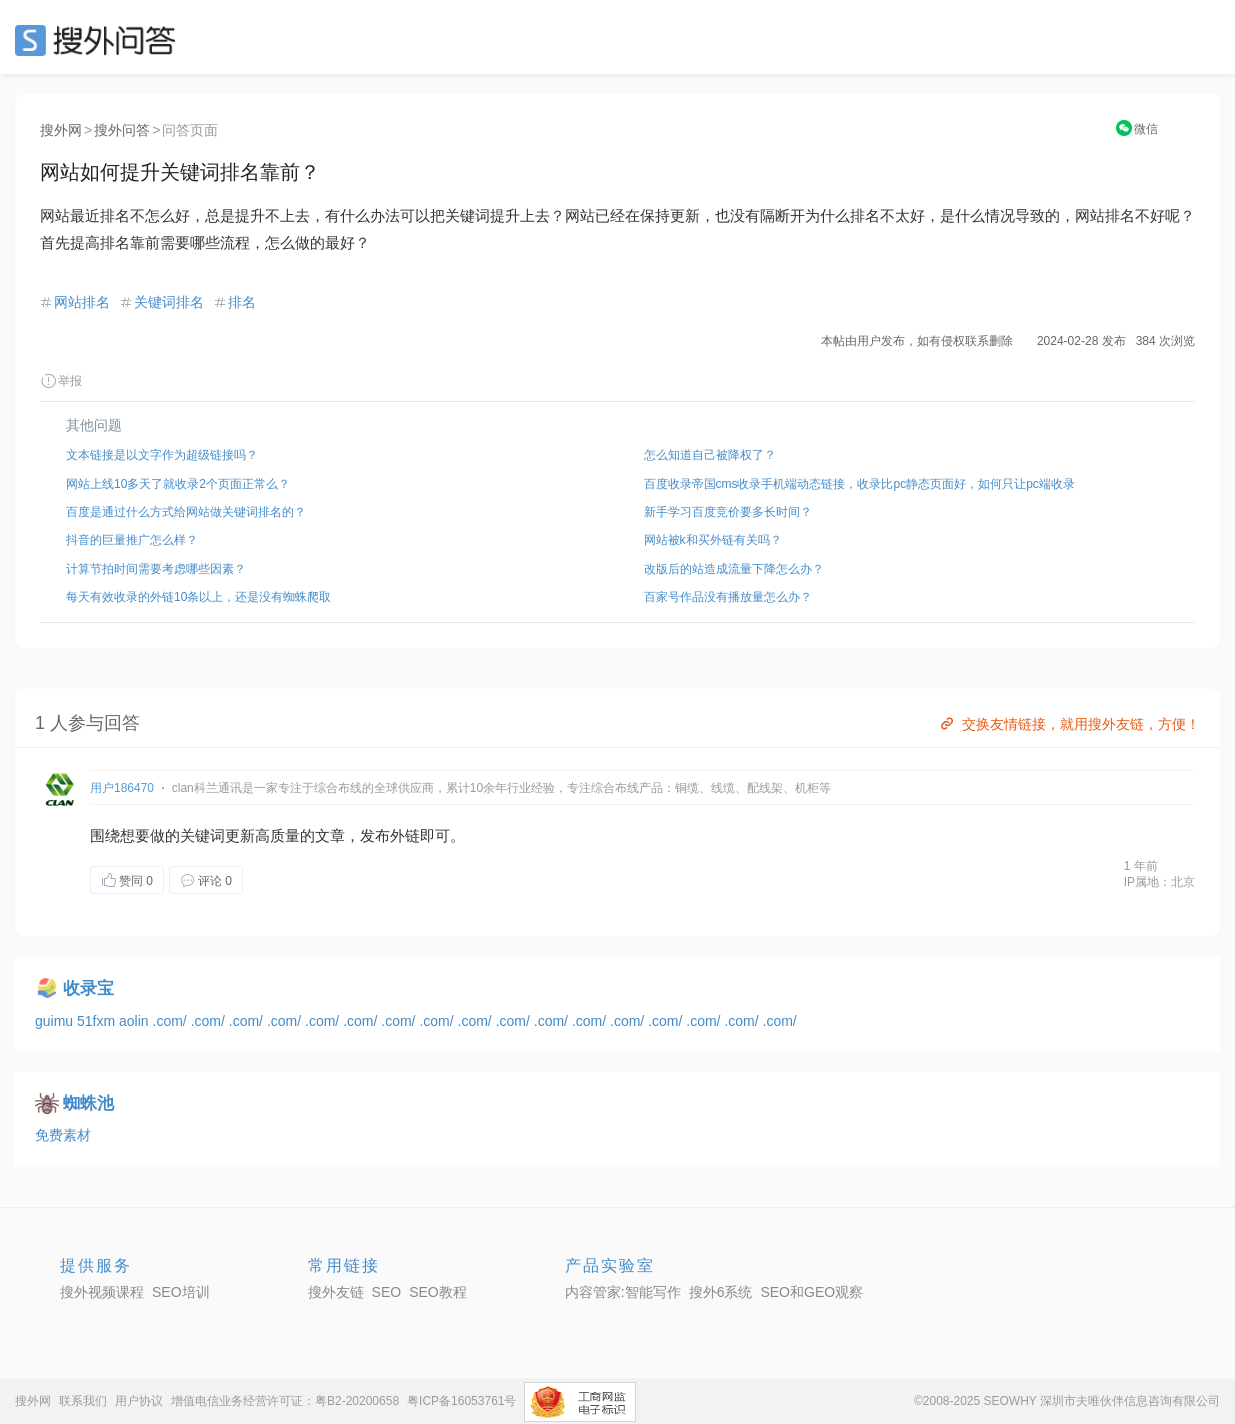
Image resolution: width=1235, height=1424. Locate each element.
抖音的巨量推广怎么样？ (132, 540)
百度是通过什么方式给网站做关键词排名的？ (186, 512)
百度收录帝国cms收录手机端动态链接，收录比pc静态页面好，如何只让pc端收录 (859, 484)
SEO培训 (181, 1292)
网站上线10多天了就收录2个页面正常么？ (178, 484)
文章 (330, 835)
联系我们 (83, 1401)
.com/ (172, 1021)
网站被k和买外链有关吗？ (713, 540)
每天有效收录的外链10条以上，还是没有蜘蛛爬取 (198, 597)
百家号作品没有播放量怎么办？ (728, 597)
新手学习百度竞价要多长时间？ (728, 512)
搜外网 (61, 130)
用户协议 (139, 1401)
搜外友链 (336, 1292)
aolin (135, 1021)
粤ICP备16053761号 (461, 1401)
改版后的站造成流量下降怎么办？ (734, 569)
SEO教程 (438, 1292)
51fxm (98, 1021)
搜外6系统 (721, 1292)
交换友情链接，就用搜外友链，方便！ (1068, 724)
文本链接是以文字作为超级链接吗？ (162, 455)
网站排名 (82, 302)
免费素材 (63, 1135)
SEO (100, 40)
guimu (56, 1021)
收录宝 (88, 988)
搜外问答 (122, 130)
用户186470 (122, 788)
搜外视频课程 (102, 1292)
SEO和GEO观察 (811, 1292)
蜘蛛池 (88, 1103)
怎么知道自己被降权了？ (710, 455)
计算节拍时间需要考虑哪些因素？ (156, 569)
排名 (242, 302)
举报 (61, 381)
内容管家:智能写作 (623, 1292)
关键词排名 (169, 302)
